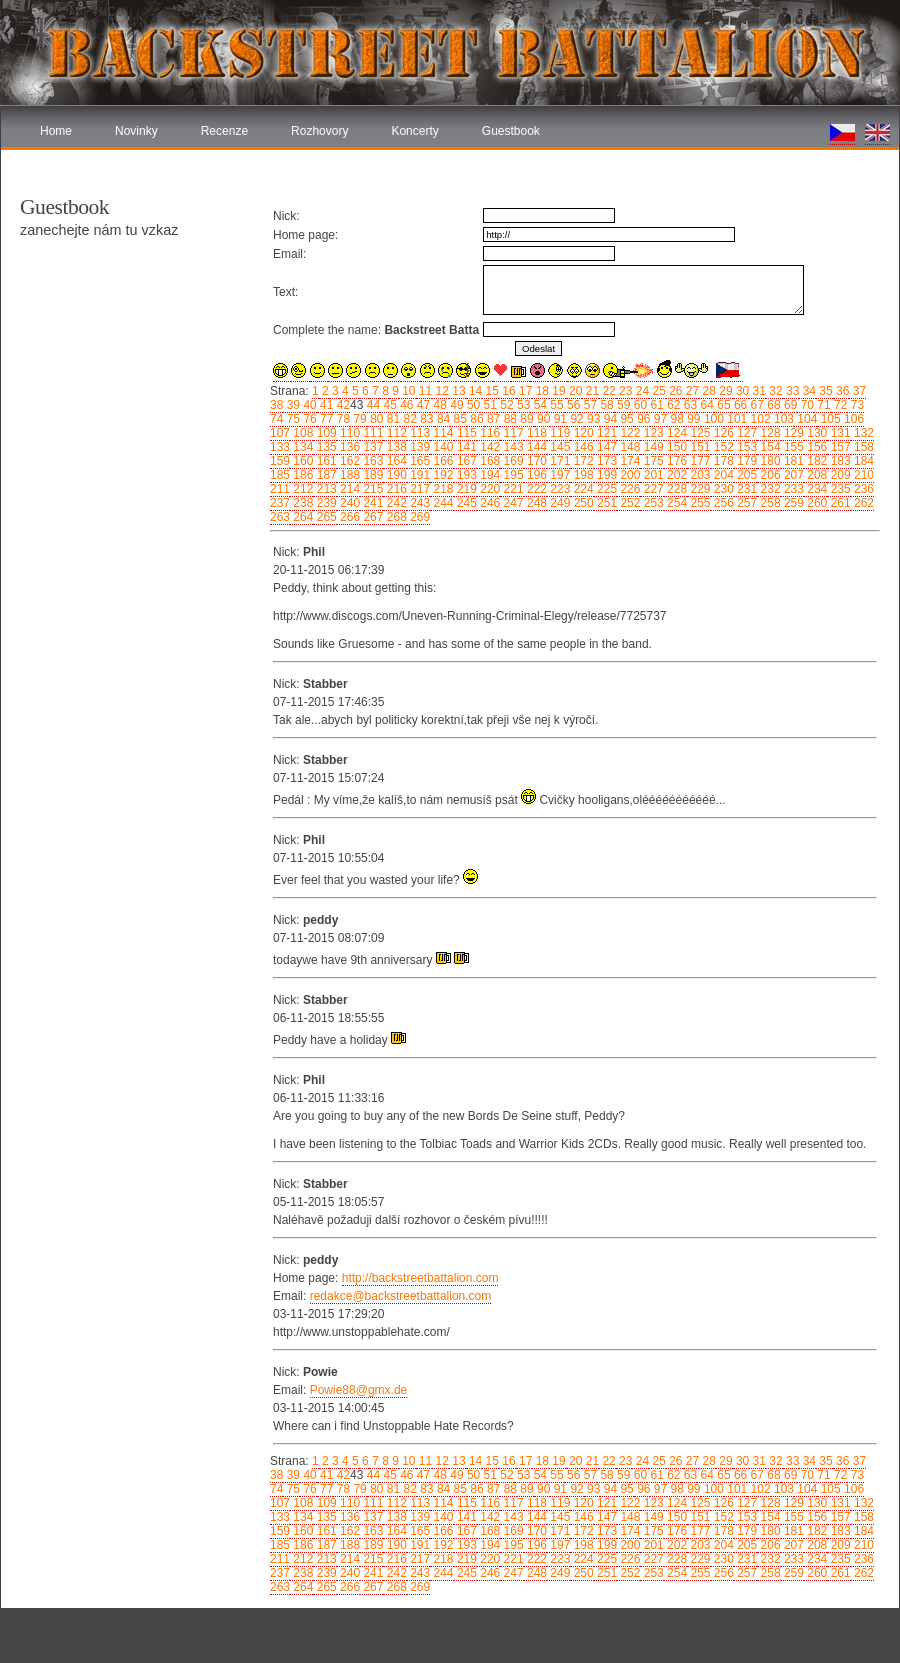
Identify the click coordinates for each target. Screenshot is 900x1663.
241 (371, 503)
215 (371, 489)
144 (535, 447)
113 (418, 433)
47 (422, 405)
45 (388, 405)
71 (822, 405)
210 (862, 475)
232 (768, 489)
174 (628, 461)
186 (301, 475)
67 (755, 405)
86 (475, 419)
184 (862, 461)
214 (348, 489)
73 (855, 405)
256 (722, 503)
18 (540, 391)
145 (558, 447)
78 (341, 419)
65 (722, 405)
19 (557, 391)
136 (348, 447)
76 (308, 419)
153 (745, 447)
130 (815, 433)
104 (805, 419)
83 (425, 419)
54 (538, 405)
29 (724, 391)
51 (488, 405)
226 (628, 489)
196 (535, 475)
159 (280, 461)
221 (511, 489)
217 (418, 489)
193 (465, 475)
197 (558, 475)
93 (592, 419)
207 (792, 475)
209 (838, 475)
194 (488, 475)
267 (371, 517)
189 (371, 475)
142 (488, 447)
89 (525, 419)
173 (605, 461)
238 (301, 503)
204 (722, 475)
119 (558, 433)
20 (574, 391)
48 (438, 405)
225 (605, 489)
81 (391, 419)
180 (768, 461)
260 (815, 503)
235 (838, 489)
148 (628, 447)
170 (535, 461)
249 (558, 503)
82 (408, 419)
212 (301, 489)
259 (792, 503)
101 (735, 419)
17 (524, 391)
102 (758, 419)
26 (674, 391)
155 (792, 447)
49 (455, 405)
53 (522, 405)
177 (698, 461)
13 (457, 391)
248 (535, 503)
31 (757, 391)
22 (607, 391)
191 (418, 475)
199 (605, 475)
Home (56, 131)
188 (348, 475)
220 (488, 489)
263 (280, 517)
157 (838, 447)
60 (638, 405)
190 (394, 475)
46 (405, 405)
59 (622, 405)
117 (511, 433)
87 (492, 419)
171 (558, 461)
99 (692, 419)
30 (741, 391)
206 (768, 475)
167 (465, 461)
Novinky (136, 131)
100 (712, 419)
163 (371, 461)
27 (691, 391)
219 (465, 489)
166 (441, 461)
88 (508, 419)
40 (308, 405)
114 (441, 433)
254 (675, 503)
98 (675, 419)
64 (705, 405)
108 (301, 433)
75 (291, 419)
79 (358, 419)
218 (441, 489)
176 (675, 461)
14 (474, 391)
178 (722, 461)
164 (394, 461)
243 (418, 503)
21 (590, 391)
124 (675, 433)
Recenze (224, 131)
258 (768, 503)
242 (394, 503)
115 (465, 433)
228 (675, 489)
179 (745, 461)
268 (394, 517)
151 (698, 447)
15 (490, 391)
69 (789, 405)
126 (722, 433)
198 (581, 475)
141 (465, 447)
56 (572, 405)
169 (511, 461)
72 (839, 405)
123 (651, 433)
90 (542, 419)
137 (371, 447)
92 (575, 419)
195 (511, 475)
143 (511, 447)
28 (707, 391)
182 (815, 461)
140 (441, 447)
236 (862, 489)
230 (722, 489)
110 (348, 433)
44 (371, 405)
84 (442, 419)
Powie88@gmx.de (359, 1390)
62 (672, 405)
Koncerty (414, 131)
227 (651, 489)
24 (640, 391)
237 (280, 503)
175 (651, 461)
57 (588, 405)
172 (581, 461)
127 (745, 433)
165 (418, 461)
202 (675, 475)
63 (689, 405)
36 (841, 391)
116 (488, 433)
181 (792, 461)
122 (628, 433)
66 (739, 405)
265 (324, 517)
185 (280, 475)
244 (441, 503)
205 (745, 475)
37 (857, 391)
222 (535, 489)
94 (608, 419)
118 (535, 433)
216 (394, 489)
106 (852, 419)
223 (558, 489)
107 (280, 433)
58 (605, 405)
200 (628, 475)
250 (581, 503)
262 (862, 503)
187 (324, 475)
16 (507, 391)
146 (581, 447)
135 (324, 447)
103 (782, 419)
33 (791, 391)
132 (862, 433)
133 (280, 447)
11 (424, 391)
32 (774, 391)
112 (394, 433)
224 (581, 489)
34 (807, 391)
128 (768, 433)
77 (325, 419)
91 (558, 419)
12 (440, 391)
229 (698, 489)
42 (341, 405)
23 (624, 391)
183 (838, 461)
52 (505, 405)
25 (657, 391)
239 (324, 503)
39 (291, 405)
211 (280, 489)
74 (276, 419)
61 (655, 405)
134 (301, 447)
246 (488, 503)
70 (805, 405)
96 (642, 419)
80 (375, 419)
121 (605, 433)
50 (472, 405)
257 (745, 503)
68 (772, 405)
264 (301, 517)
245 (465, 503)
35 (824, 391)
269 (418, 517)
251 (605, 503)
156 (815, 447)
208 (815, 475)
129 (792, 433)
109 (324, 433)
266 (348, 517)
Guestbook (511, 131)
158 (862, 447)
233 (792, 489)
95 (625, 419)
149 (651, 447)
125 (698, 433)
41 (325, 405)
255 (698, 503)
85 (458, 419)
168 (488, 461)
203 (698, 475)
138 (394, 447)
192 (441, 475)
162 (348, 461)
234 (815, 489)
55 (555, 405)
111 (371, 433)
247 (511, 503)
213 (324, 489)
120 (581, 433)
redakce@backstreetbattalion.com (401, 1296)
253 (651, 503)
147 (605, 447)
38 (276, 405)
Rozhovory (319, 131)
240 (348, 503)
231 (745, 489)
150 (675, 447)
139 (418, 447)
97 (658, 419)
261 (838, 503)
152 (722, 447)
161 (324, 461)
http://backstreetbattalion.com (420, 1278)
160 (301, 461)
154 (768, 447)
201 (651, 475)
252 (628, 503)
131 (838, 433)
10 (407, 391)
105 (828, 419)
